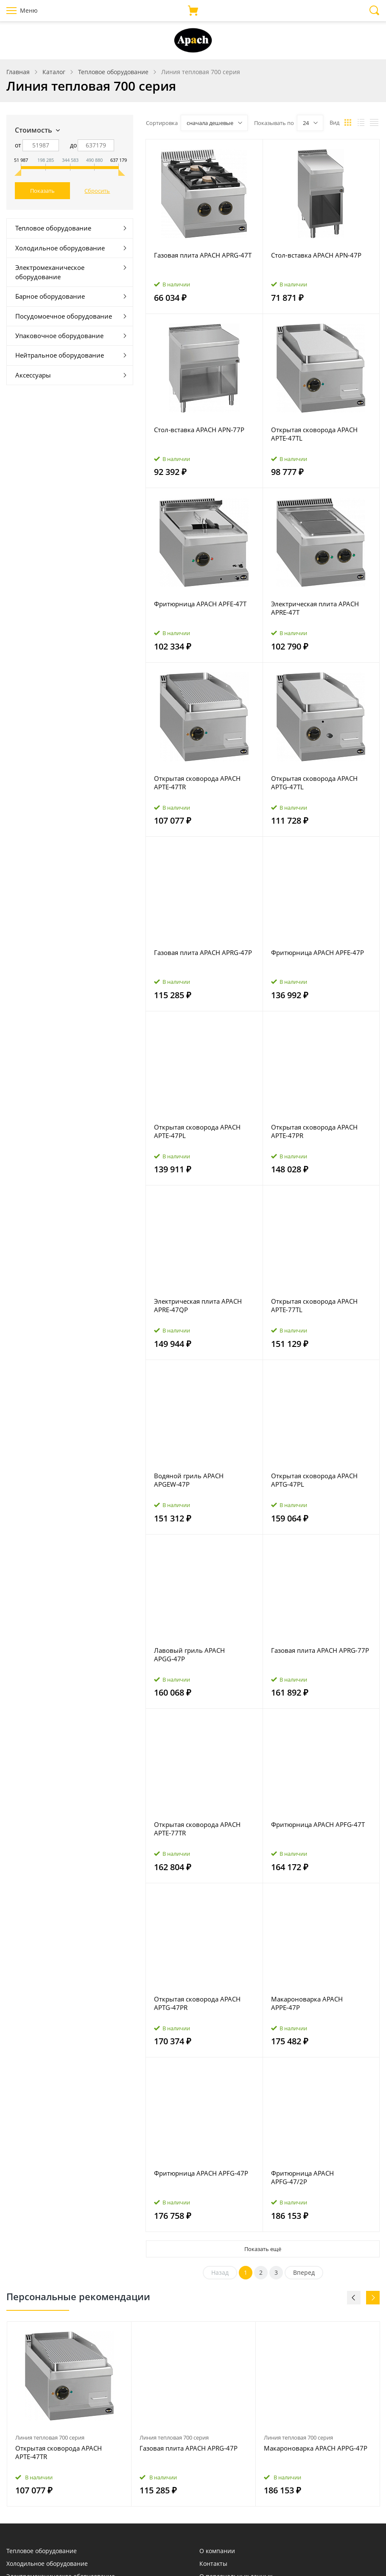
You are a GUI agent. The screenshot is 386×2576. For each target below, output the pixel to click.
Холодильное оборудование (60, 248)
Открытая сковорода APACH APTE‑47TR (197, 782)
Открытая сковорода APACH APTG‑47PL (314, 1479)
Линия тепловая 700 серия (49, 2437)
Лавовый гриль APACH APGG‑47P (189, 1654)
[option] (69, 2414)
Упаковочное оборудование (59, 335)
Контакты (213, 2563)
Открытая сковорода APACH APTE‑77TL (314, 1305)
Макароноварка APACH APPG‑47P (315, 2448)
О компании (217, 2551)
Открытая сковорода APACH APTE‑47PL (197, 1131)
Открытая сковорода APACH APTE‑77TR (197, 1828)
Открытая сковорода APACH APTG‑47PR (197, 2003)
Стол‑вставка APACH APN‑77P (199, 429)
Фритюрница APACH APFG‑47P (201, 2173)
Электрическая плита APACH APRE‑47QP (198, 1305)
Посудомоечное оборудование (63, 316)
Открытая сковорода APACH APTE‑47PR (314, 1131)
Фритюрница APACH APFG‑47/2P (302, 2177)
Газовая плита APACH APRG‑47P (203, 952)
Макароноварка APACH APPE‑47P (307, 2003)
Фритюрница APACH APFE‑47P (317, 952)
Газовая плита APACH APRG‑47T (203, 255)
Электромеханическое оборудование (49, 271)
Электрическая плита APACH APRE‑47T (315, 608)
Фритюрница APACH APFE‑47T (200, 604)
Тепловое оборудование (53, 228)
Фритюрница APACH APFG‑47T (318, 1824)
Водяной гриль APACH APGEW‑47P (189, 1479)
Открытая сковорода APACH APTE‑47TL (314, 433)
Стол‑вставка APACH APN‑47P (316, 255)
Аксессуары (33, 375)
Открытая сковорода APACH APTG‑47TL (314, 782)
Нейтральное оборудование (59, 355)
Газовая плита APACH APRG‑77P (320, 1650)
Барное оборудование (50, 296)
